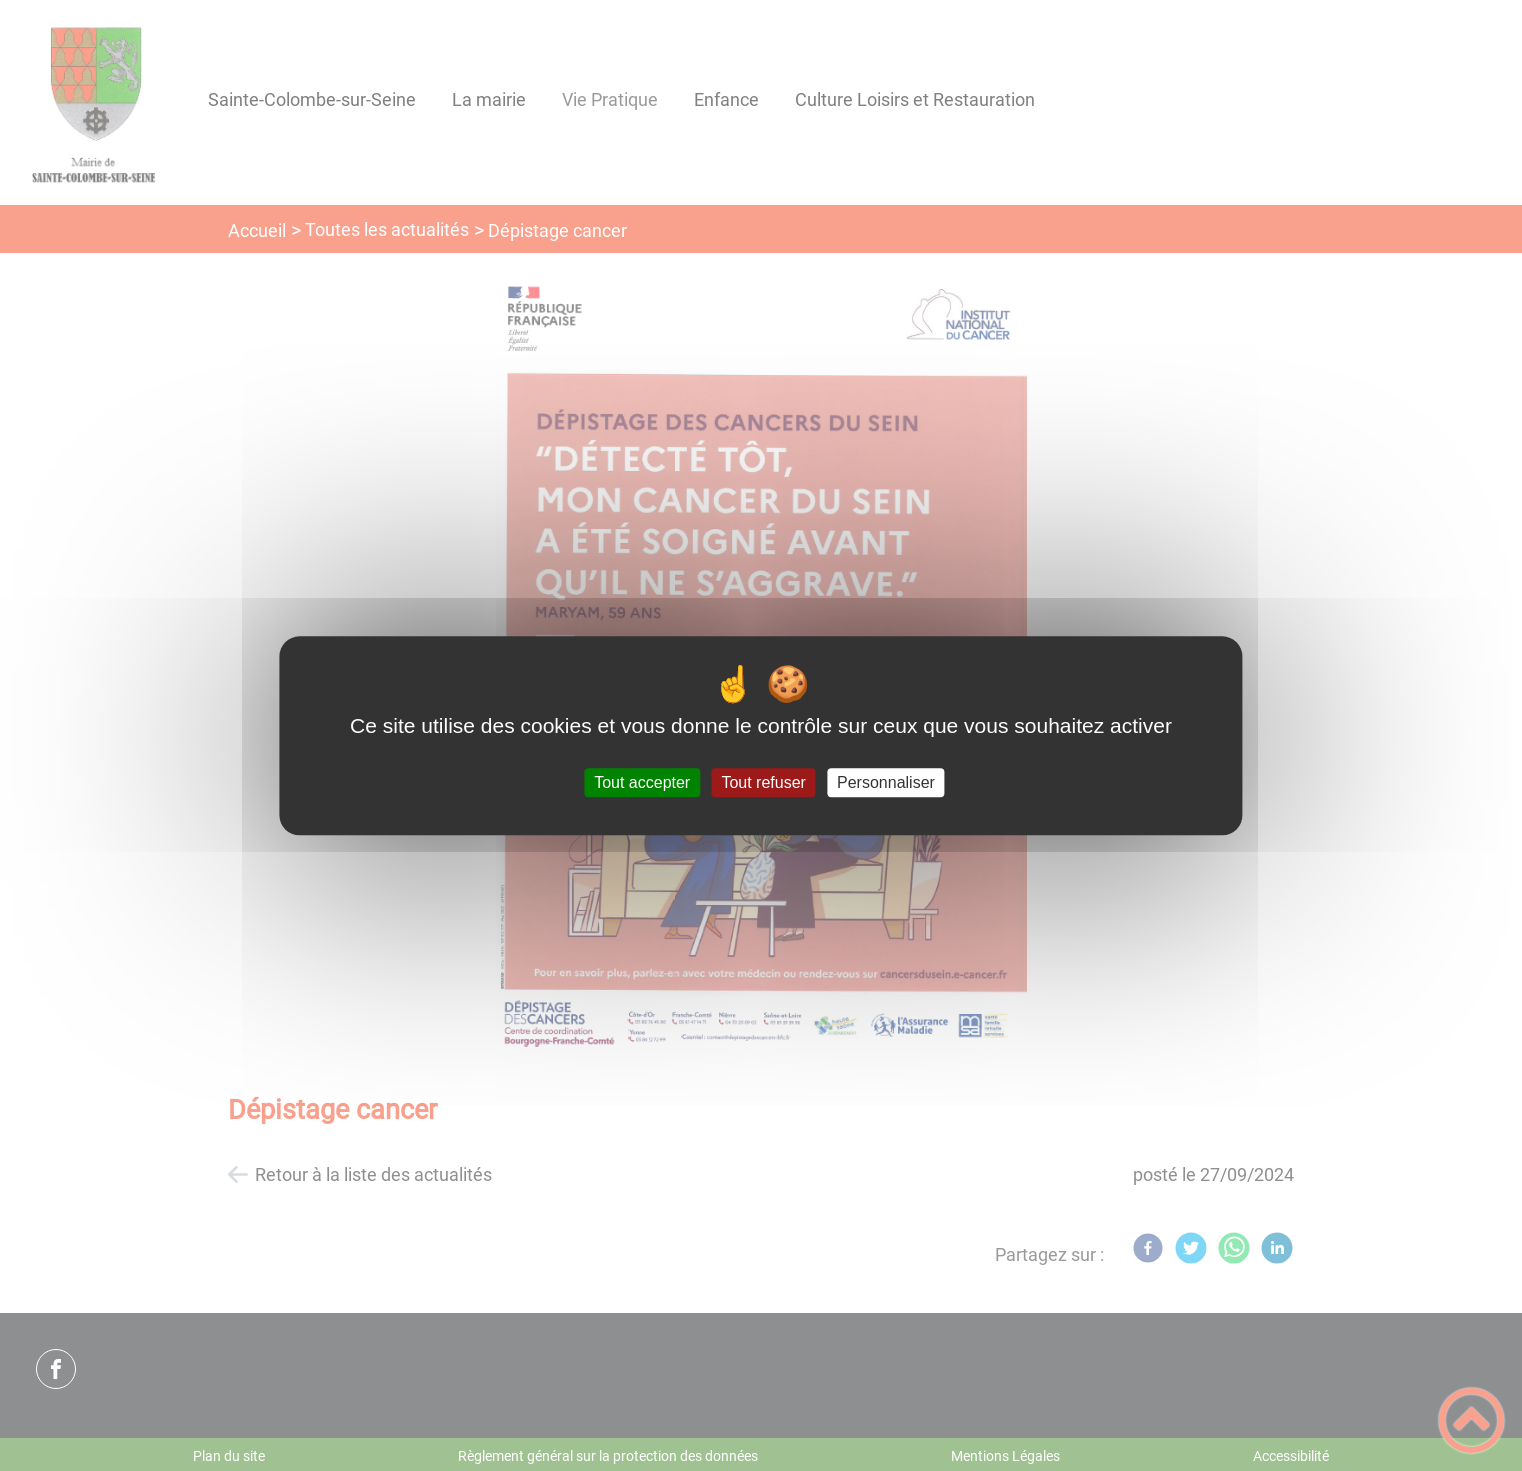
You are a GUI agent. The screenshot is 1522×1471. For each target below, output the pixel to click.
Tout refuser (763, 782)
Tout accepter (642, 782)
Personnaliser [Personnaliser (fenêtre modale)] (886, 782)
